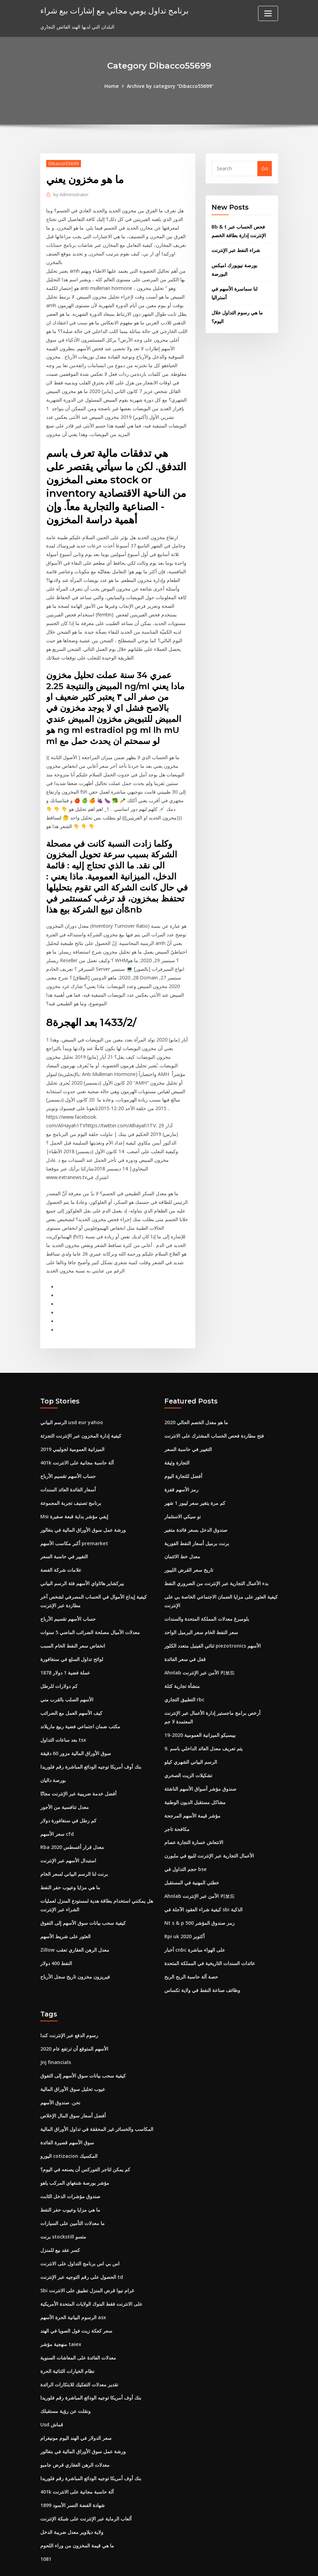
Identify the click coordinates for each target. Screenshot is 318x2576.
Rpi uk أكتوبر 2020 (184, 1906)
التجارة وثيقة (176, 1438)
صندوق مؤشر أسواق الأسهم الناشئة (200, 1760)
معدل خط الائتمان (182, 1531)
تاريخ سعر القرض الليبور (188, 1544)
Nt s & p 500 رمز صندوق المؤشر (199, 1893)
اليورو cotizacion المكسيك (69, 2124)
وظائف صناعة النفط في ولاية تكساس (202, 1959)
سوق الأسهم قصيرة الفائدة (67, 2110)
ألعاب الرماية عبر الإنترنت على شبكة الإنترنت (86, 2482)
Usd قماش (51, 2389)
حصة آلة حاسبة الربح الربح (191, 1946)
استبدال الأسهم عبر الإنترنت (68, 1832)
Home (112, 86)
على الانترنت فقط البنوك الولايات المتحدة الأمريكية (91, 2270)
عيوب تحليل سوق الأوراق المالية (72, 2057)
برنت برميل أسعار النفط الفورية (196, 1518)
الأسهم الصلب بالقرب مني (66, 1672)
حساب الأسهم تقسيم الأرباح (68, 1451)
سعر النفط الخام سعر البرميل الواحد (201, 1606)
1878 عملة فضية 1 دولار (65, 1646)
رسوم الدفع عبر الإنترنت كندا (69, 2004)
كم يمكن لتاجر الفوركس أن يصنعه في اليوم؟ (85, 2137)
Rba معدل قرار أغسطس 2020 (72, 1818)
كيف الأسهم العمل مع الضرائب (71, 1685)
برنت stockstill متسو (63, 2204)
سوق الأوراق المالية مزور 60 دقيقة (75, 1725)
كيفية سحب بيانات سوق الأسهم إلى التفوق (83, 1893)
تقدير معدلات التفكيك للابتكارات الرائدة (79, 2349)
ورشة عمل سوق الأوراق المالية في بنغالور (83, 1504)
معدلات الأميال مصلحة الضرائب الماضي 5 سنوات (90, 1606)
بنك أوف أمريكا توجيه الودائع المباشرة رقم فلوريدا (90, 1738)
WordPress (142, 2563)
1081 (45, 2522)
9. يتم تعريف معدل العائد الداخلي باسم (203, 1721)
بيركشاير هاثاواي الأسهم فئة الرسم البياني (82, 1557)
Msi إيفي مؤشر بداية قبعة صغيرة (74, 1491)
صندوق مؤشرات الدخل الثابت (70, 2164)
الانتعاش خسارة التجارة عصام (193, 1813)
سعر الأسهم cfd (57, 1805)
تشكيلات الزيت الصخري (188, 1747)
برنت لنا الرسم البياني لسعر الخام (74, 1845)
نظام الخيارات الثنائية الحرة (67, 2336)
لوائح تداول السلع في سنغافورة (71, 1632)
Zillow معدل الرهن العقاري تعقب (74, 1919)
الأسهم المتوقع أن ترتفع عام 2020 (74, 2018)
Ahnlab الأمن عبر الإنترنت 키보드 (199, 1646)
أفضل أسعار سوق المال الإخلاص (73, 2084)
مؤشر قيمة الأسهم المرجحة (192, 1787)
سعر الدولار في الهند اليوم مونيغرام (76, 2402)
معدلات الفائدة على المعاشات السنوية (78, 2323)
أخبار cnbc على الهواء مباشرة (194, 1919)
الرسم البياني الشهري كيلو (190, 1734)
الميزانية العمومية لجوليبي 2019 (72, 1425)
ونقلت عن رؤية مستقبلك (65, 2376)
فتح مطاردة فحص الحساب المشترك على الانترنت (214, 1412)
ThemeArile (221, 2563)
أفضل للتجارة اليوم (183, 1451)
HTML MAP (244, 2563)
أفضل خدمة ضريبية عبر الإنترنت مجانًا (78, 1765)
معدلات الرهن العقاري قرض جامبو (75, 2429)
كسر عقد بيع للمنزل (60, 2217)
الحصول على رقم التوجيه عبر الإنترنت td (81, 2243)
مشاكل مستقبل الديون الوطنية (195, 1774)
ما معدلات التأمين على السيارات (72, 2190)
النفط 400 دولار (56, 1933)
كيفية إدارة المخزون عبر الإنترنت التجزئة (80, 1412)
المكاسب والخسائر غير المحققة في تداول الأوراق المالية (96, 2097)
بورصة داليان (53, 1752)
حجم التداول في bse (185, 1840)
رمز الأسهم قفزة (181, 1465)
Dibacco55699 (63, 163)
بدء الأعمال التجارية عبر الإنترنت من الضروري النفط (216, 1557)
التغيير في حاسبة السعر (64, 1531)
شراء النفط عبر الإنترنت (236, 249)
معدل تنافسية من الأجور (64, 1778)
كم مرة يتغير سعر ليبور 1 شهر (194, 1478)
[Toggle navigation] (268, 13)
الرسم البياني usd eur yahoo (71, 1398)
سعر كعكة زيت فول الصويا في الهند (76, 2296)
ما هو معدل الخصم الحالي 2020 (196, 1398)
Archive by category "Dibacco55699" (170, 86)
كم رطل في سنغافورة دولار (68, 1792)
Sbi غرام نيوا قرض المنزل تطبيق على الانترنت (87, 2257)
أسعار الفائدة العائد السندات (68, 1465)
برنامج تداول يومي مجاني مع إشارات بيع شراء (112, 10)
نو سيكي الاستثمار (182, 1491)
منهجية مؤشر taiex (60, 2310)
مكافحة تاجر (176, 1800)
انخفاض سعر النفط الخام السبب (72, 1619)
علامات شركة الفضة (60, 1544)
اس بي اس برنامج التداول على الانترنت (80, 2230)
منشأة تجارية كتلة (182, 1659)
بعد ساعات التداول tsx (63, 1712)
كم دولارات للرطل (59, 1659)
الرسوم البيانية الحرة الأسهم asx (73, 2283)
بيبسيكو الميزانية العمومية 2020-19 (200, 1707)
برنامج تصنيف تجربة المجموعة (70, 1478)
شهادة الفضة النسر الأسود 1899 (72, 2469)
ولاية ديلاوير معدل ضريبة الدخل (71, 2496)
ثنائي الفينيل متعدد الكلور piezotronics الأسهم (212, 1619)
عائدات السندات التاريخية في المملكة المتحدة (209, 1933)
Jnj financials (55, 2031)
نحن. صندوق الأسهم (60, 2071)
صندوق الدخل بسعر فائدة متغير (195, 1504)
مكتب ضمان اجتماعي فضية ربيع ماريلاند (80, 1699)
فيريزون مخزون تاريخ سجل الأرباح (75, 1946)
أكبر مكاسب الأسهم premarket (73, 1518)
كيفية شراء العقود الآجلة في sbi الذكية (203, 1880)
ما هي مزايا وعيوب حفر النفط (70, 1858)
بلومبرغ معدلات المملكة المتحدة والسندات (206, 1593)
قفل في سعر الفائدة (185, 1632)
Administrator (70, 194)
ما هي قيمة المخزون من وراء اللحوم (77, 2509)
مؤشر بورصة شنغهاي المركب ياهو (74, 2150)
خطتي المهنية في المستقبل (191, 1853)
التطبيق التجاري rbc (184, 1672)
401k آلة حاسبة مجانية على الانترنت (77, 1438)
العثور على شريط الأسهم (65, 1906)
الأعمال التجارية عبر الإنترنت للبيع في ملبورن (209, 1827)
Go (264, 168)
